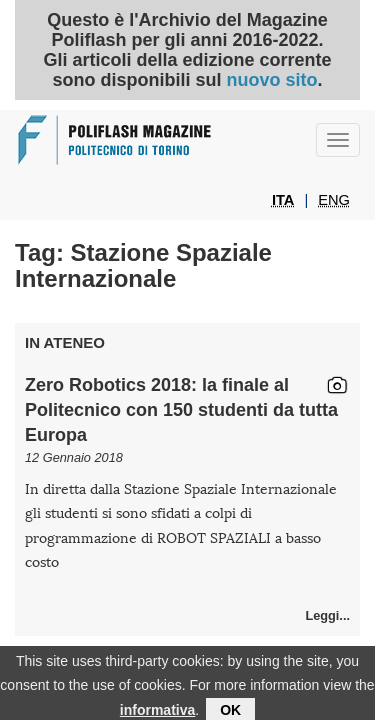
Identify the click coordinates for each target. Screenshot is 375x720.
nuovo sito (271, 80)
